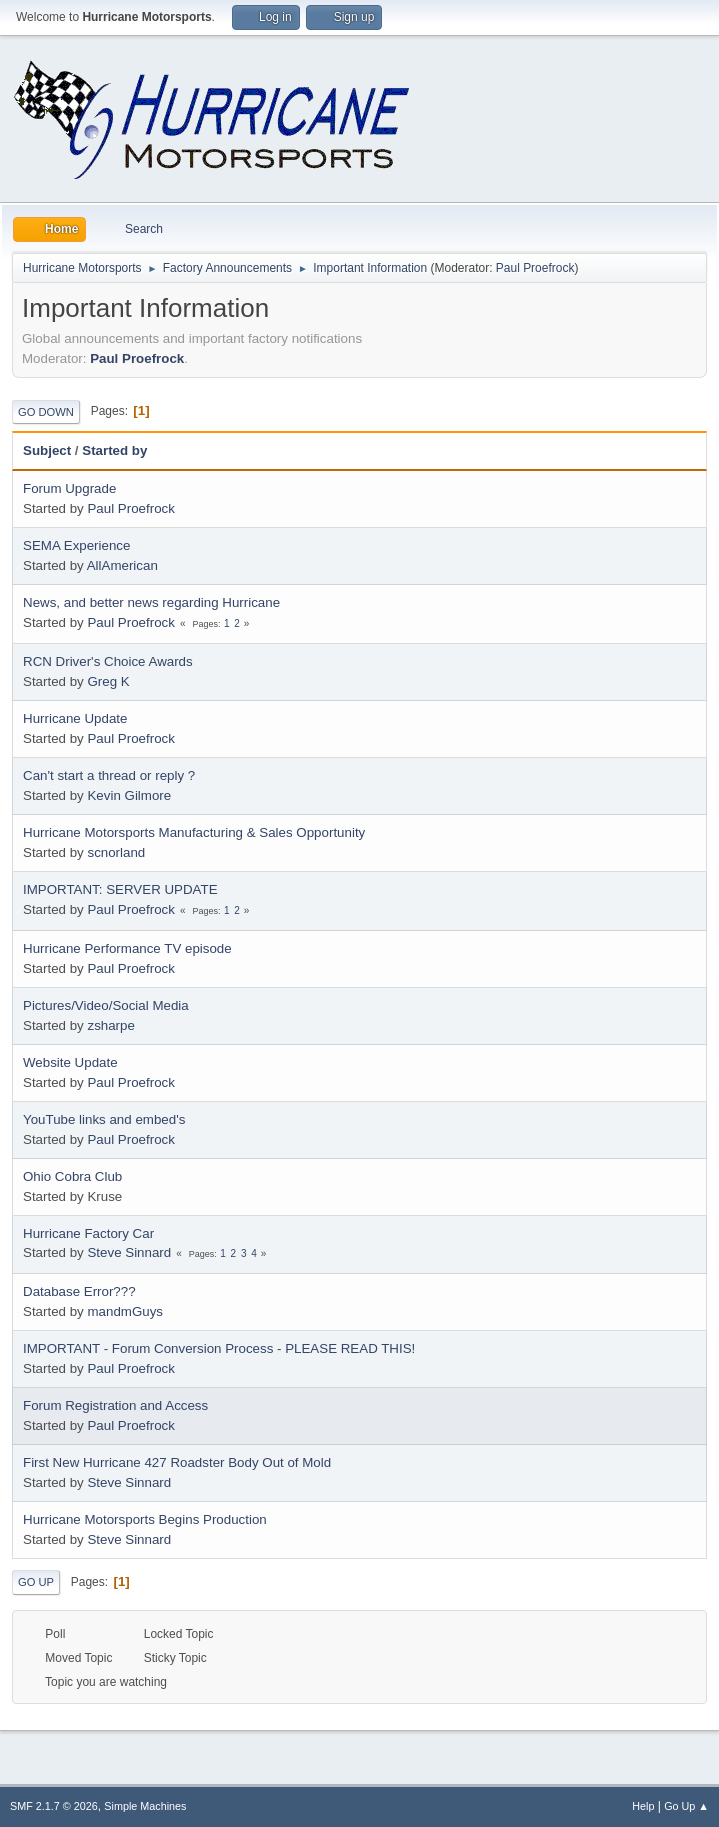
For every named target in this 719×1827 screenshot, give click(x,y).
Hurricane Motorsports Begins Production (145, 1519)
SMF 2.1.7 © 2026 (54, 1806)
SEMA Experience (76, 545)
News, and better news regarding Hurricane (151, 602)
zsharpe (110, 1025)
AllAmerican (122, 565)
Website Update (70, 1062)
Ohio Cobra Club (72, 1176)
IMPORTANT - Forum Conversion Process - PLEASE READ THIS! (219, 1348)
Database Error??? (79, 1291)
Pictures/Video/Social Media (106, 1005)
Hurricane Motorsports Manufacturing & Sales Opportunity (194, 832)
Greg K (108, 681)
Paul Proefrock (535, 268)
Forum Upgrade (69, 488)
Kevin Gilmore (129, 795)
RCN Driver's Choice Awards (108, 661)
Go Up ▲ (686, 1806)
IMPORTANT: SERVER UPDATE (120, 889)
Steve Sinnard (129, 1252)
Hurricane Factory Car (88, 1233)
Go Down (46, 412)
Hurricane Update (75, 718)
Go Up (36, 1582)
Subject (47, 450)
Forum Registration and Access (115, 1405)
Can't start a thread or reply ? (109, 775)
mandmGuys (125, 1311)
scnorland (116, 852)
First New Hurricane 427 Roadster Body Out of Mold (177, 1462)
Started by (114, 450)
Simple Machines (145, 1806)
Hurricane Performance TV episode (127, 948)
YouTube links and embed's (104, 1119)
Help (643, 1806)
